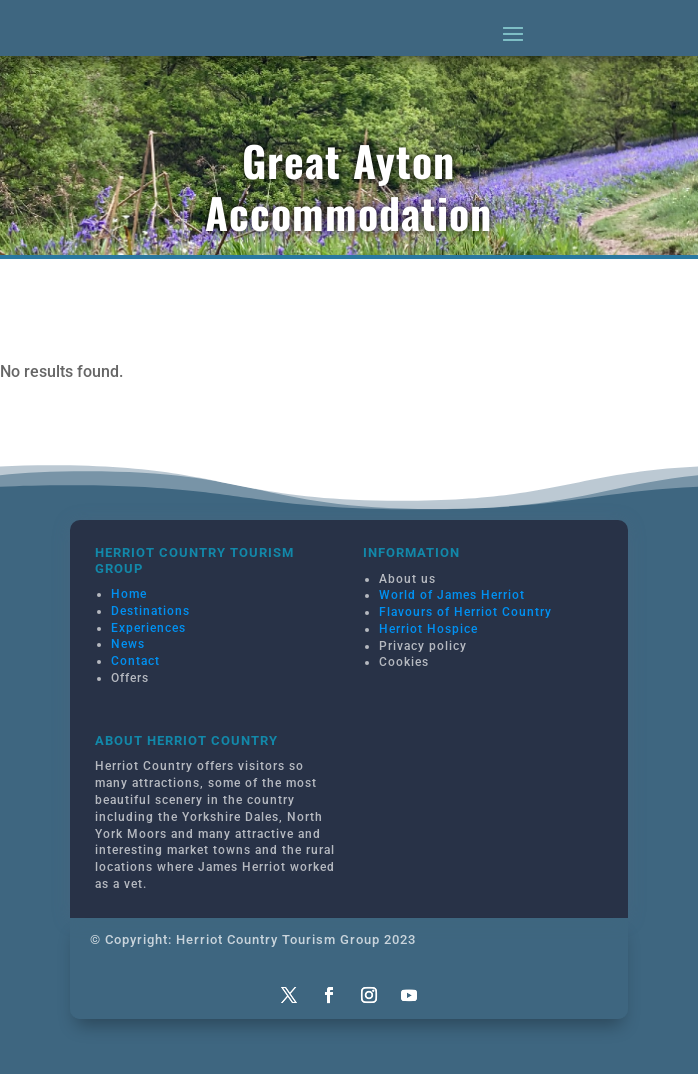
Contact (135, 661)
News (128, 644)
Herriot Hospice (428, 629)
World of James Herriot (452, 595)
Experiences (148, 628)
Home (129, 594)
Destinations (150, 611)
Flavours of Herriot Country (465, 612)
